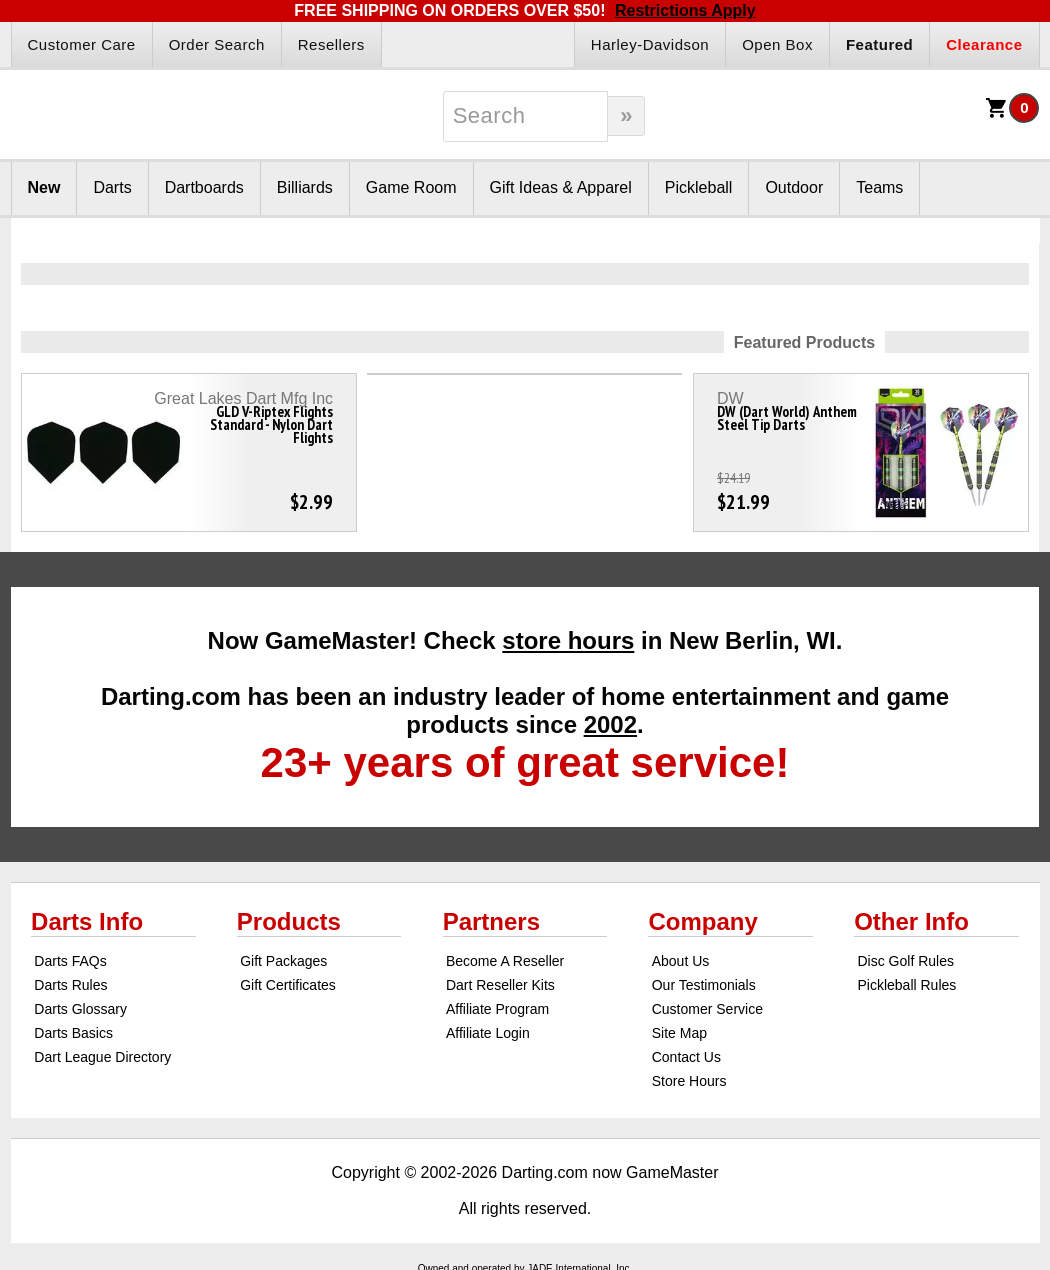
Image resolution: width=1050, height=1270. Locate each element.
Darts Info (87, 921)
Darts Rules (70, 985)
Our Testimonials (704, 985)
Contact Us (686, 1057)
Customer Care (82, 44)
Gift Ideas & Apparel (561, 187)
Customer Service (707, 1009)
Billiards (305, 187)
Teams (879, 187)
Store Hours (689, 1081)
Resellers (331, 44)
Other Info (911, 921)
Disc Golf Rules (905, 961)
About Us (681, 961)
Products (289, 921)
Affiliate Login (488, 1033)
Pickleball (699, 187)
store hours (568, 640)
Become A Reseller (505, 961)
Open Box (777, 44)
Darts (112, 187)
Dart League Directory (102, 1057)
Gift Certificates (288, 985)
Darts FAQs (70, 961)
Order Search (217, 44)
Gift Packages (283, 961)
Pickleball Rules (906, 985)
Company (702, 921)
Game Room (411, 187)
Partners (491, 921)
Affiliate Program (497, 1009)
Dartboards (204, 187)
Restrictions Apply (685, 10)
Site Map (679, 1033)
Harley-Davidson (650, 44)
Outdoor (794, 187)
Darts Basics (73, 1033)
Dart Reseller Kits (500, 985)
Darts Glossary (80, 1009)
